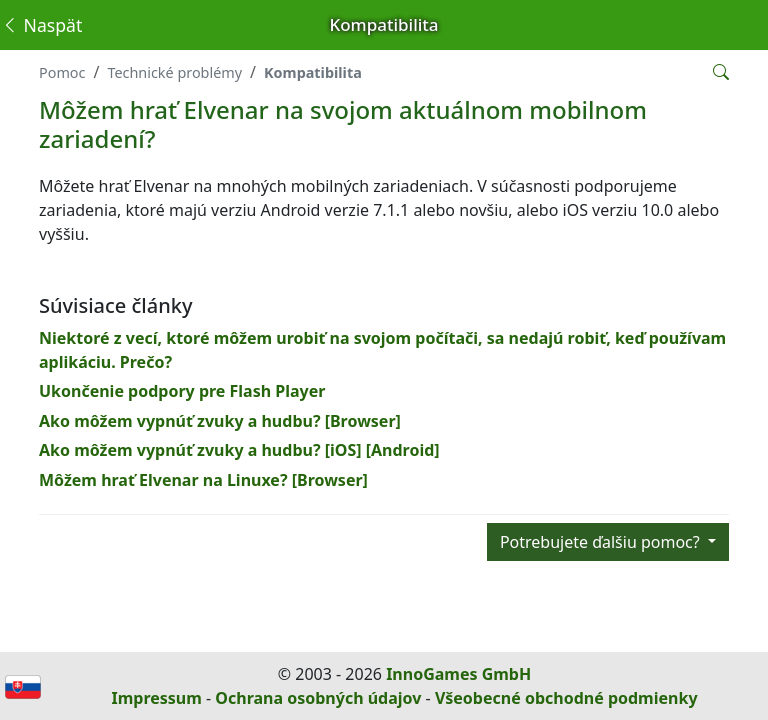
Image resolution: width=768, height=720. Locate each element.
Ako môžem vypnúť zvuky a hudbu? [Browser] (220, 421)
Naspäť (41, 25)
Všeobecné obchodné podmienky (566, 698)
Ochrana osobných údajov (318, 698)
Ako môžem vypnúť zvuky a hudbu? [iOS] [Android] (239, 450)
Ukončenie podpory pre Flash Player (182, 391)
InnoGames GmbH (458, 674)
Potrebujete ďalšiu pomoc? (602, 542)
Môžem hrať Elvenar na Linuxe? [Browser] (203, 480)
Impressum (156, 698)
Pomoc (62, 72)
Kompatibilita (313, 72)
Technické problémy (174, 72)
